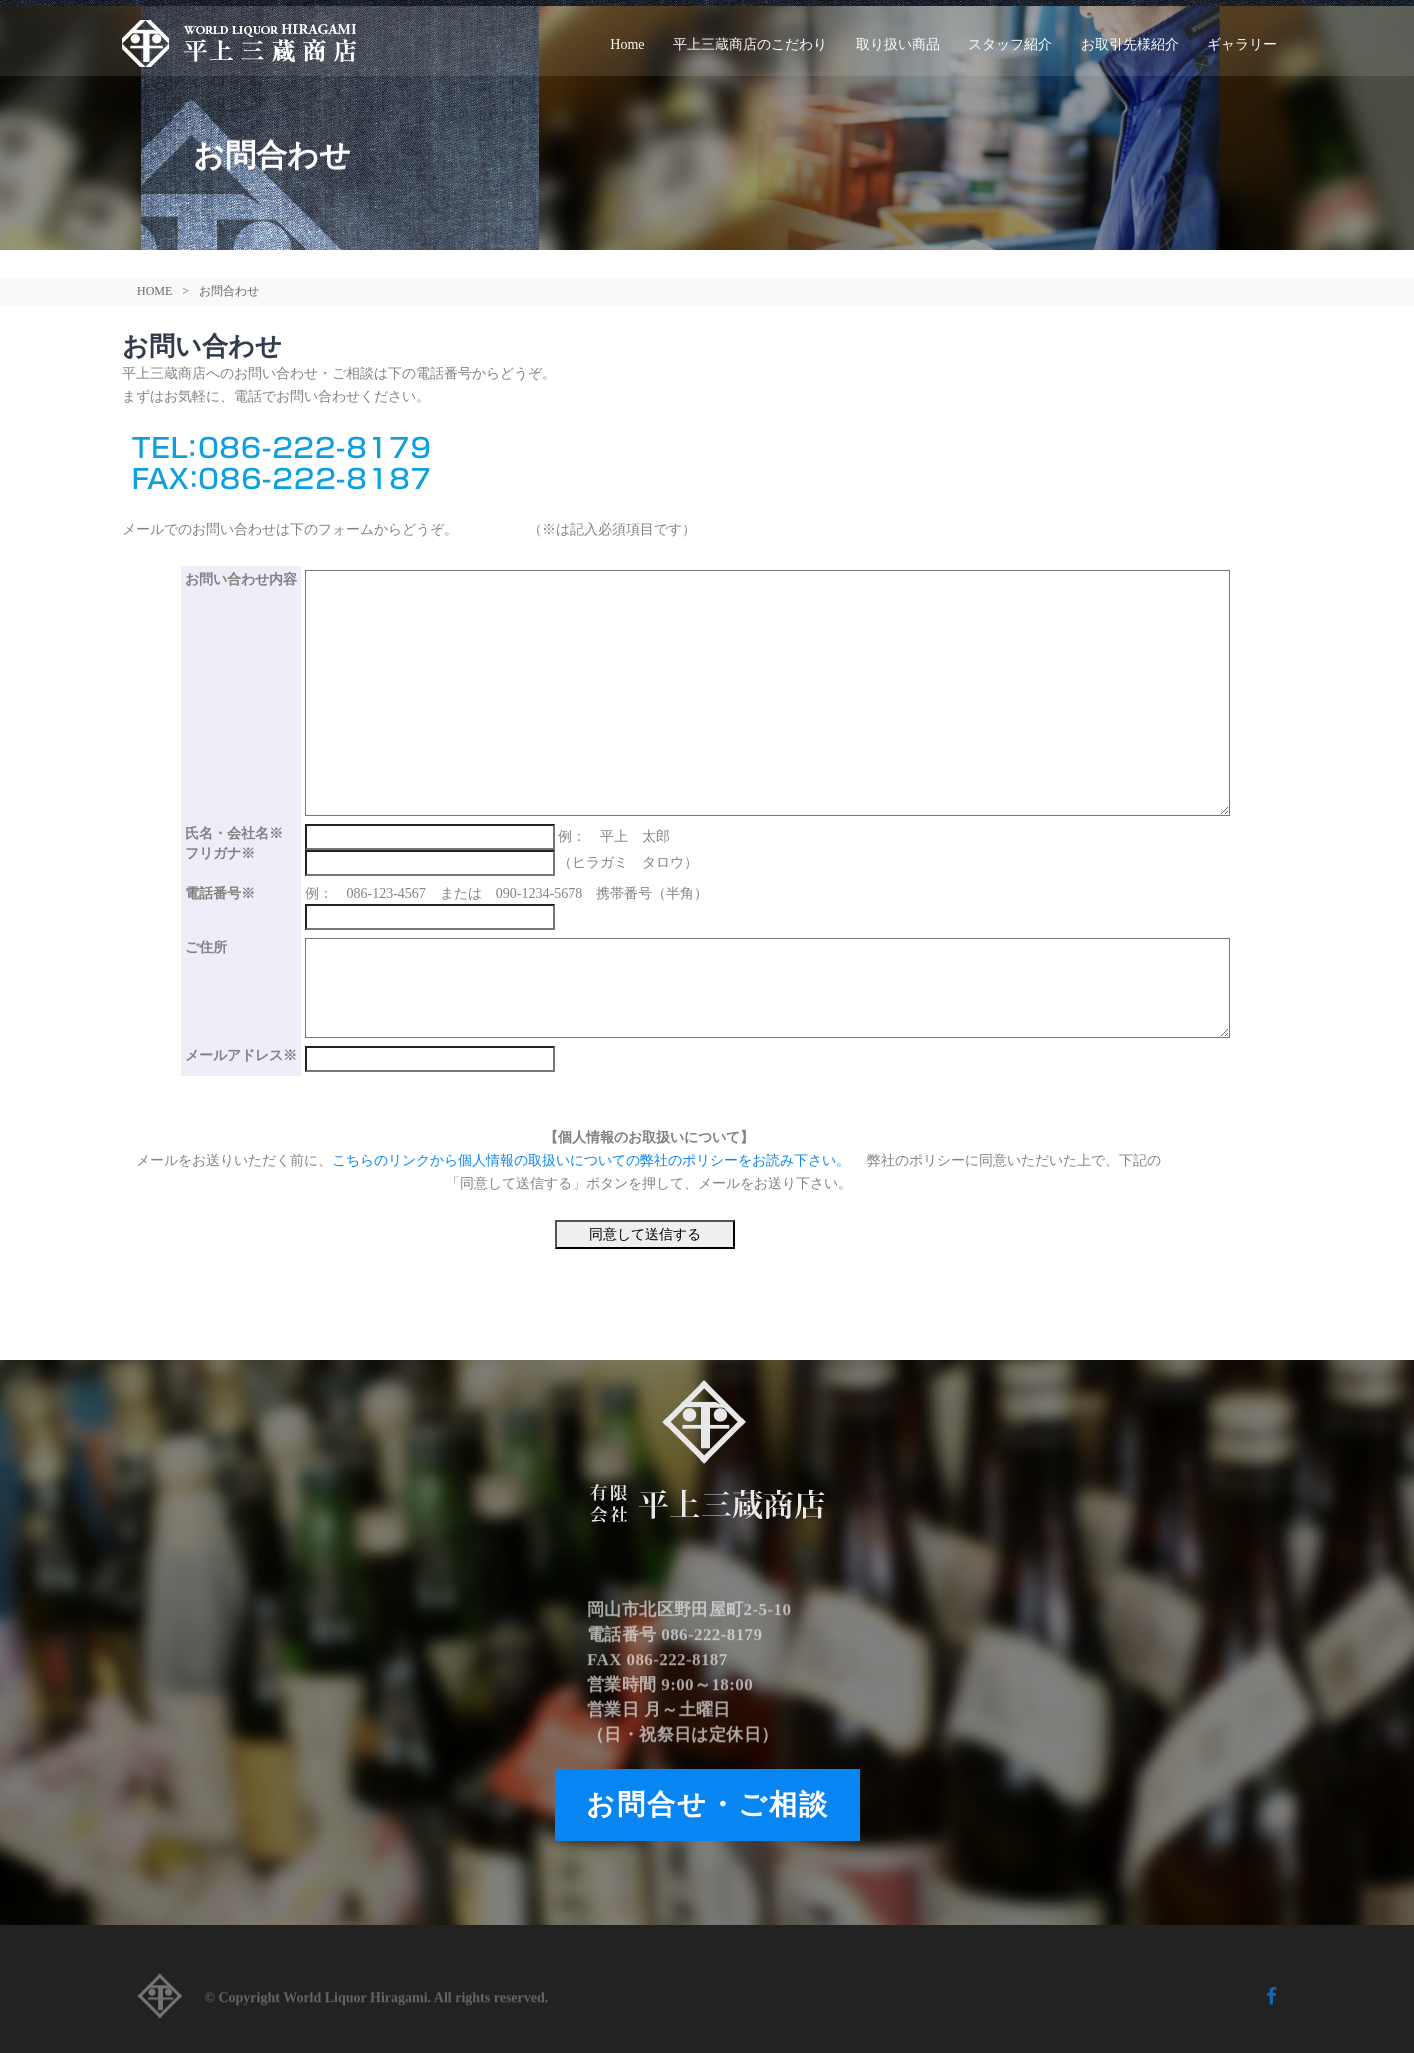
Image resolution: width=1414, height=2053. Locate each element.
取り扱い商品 (898, 44)
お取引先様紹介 (1130, 44)
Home (627, 44)
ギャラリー (1242, 44)
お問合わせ (229, 291)
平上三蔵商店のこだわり (750, 44)
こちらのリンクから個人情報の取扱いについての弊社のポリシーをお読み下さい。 (593, 1160)
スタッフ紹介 (1010, 44)
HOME (154, 291)
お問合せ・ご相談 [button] (707, 1804)
